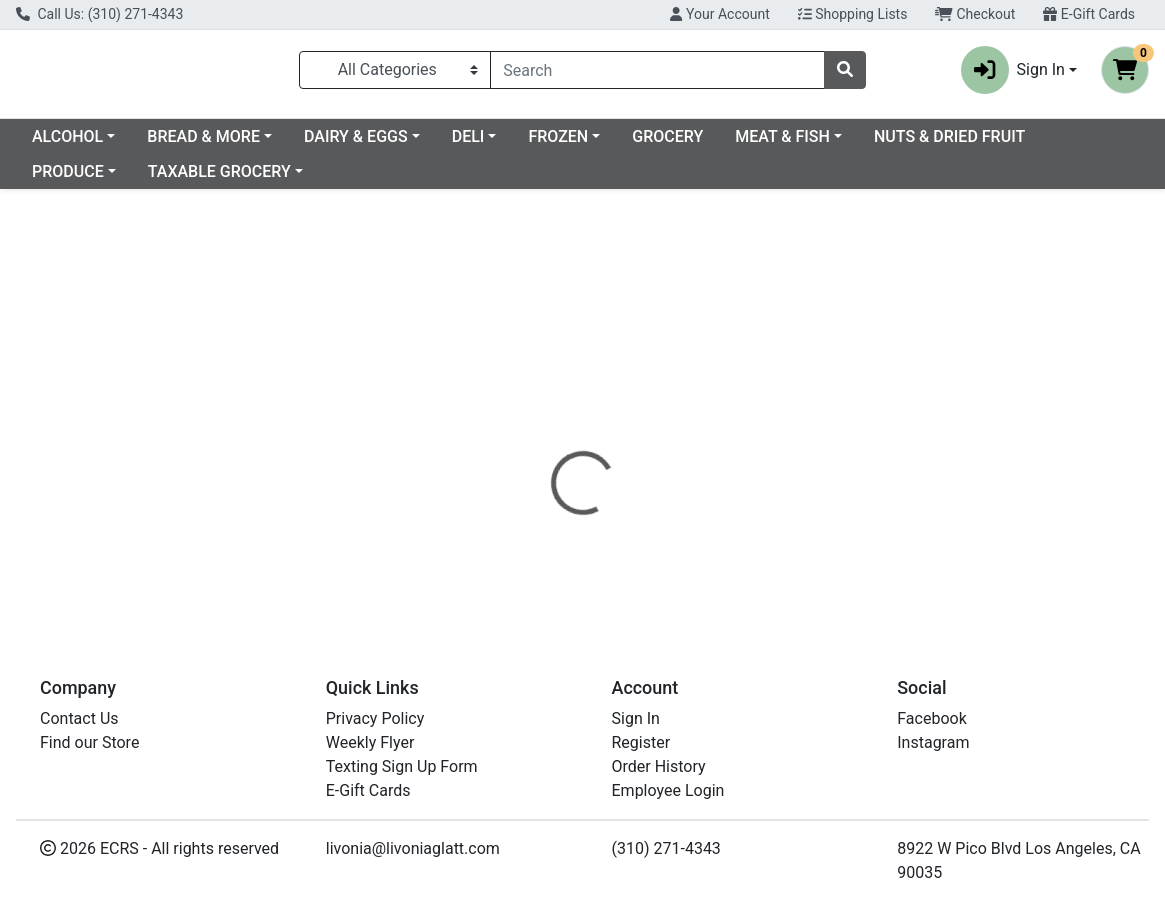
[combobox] (657, 74)
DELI (630, 144)
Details (539, 419)
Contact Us (79, 718)
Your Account (719, 14)
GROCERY (829, 144)
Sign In (636, 718)
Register (641, 742)
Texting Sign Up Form (402, 766)
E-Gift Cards (1089, 14)
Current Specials (91, 144)
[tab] (539, 419)
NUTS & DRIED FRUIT (107, 179)
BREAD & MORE (365, 144)
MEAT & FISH (944, 144)
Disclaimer (628, 419)
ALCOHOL (229, 144)
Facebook (931, 718)
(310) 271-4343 (666, 848)
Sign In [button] (1013, 74)
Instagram (933, 742)
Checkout (975, 14)
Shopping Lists (853, 14)
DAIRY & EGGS (518, 144)
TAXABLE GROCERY (402, 179)
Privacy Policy (375, 718)
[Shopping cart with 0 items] (1125, 74)
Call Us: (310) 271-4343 (99, 14)
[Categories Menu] (395, 74)
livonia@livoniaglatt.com (413, 848)
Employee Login (668, 790)
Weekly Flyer (370, 742)
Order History (659, 766)
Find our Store (89, 742)
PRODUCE (251, 179)
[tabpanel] (825, 492)
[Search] (657, 74)
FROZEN (720, 144)
